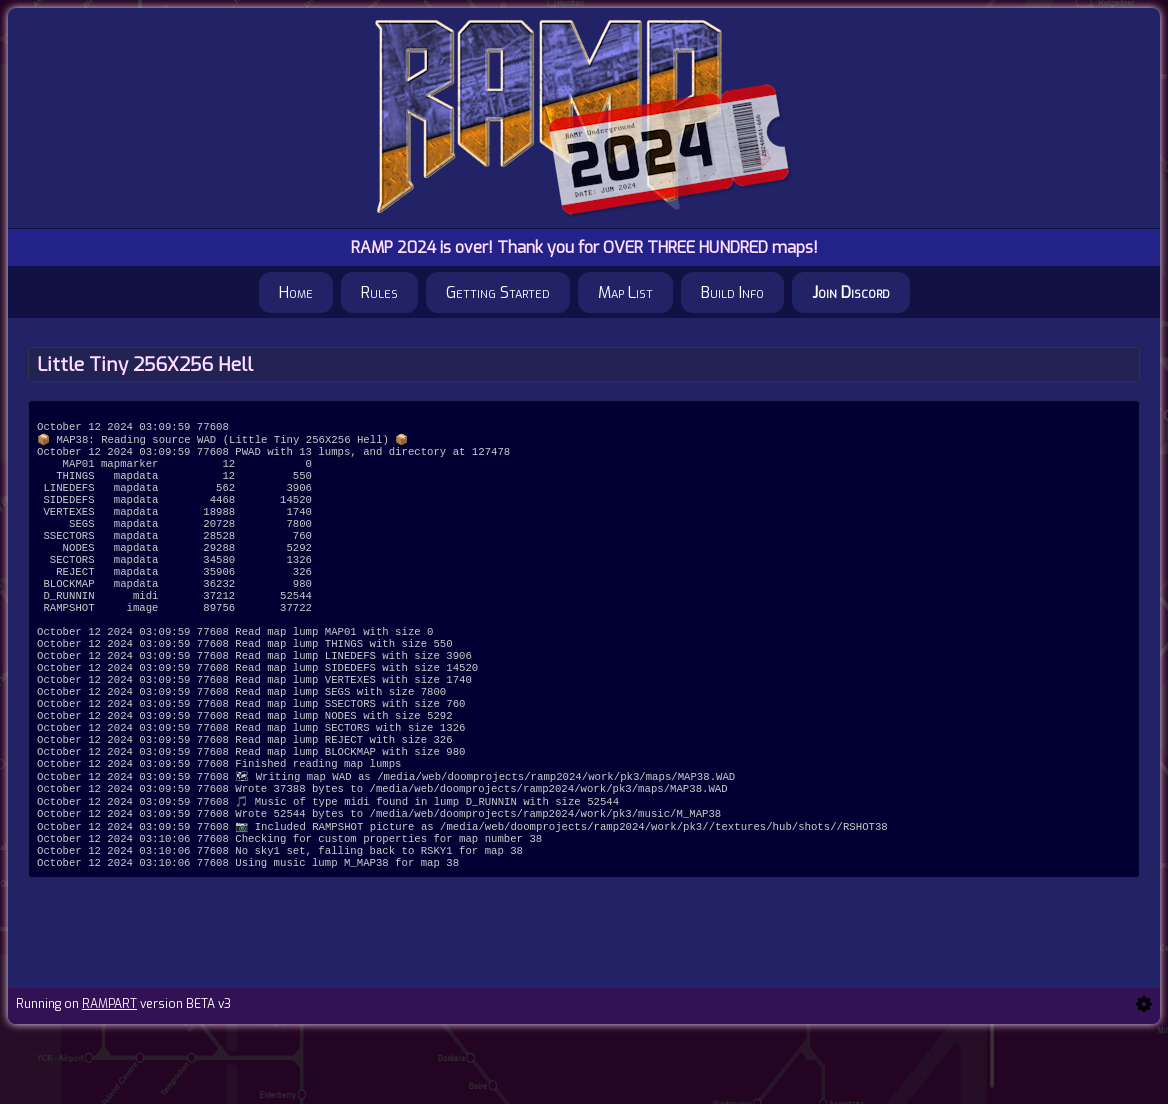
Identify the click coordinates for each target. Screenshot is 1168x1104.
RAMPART (109, 1076)
